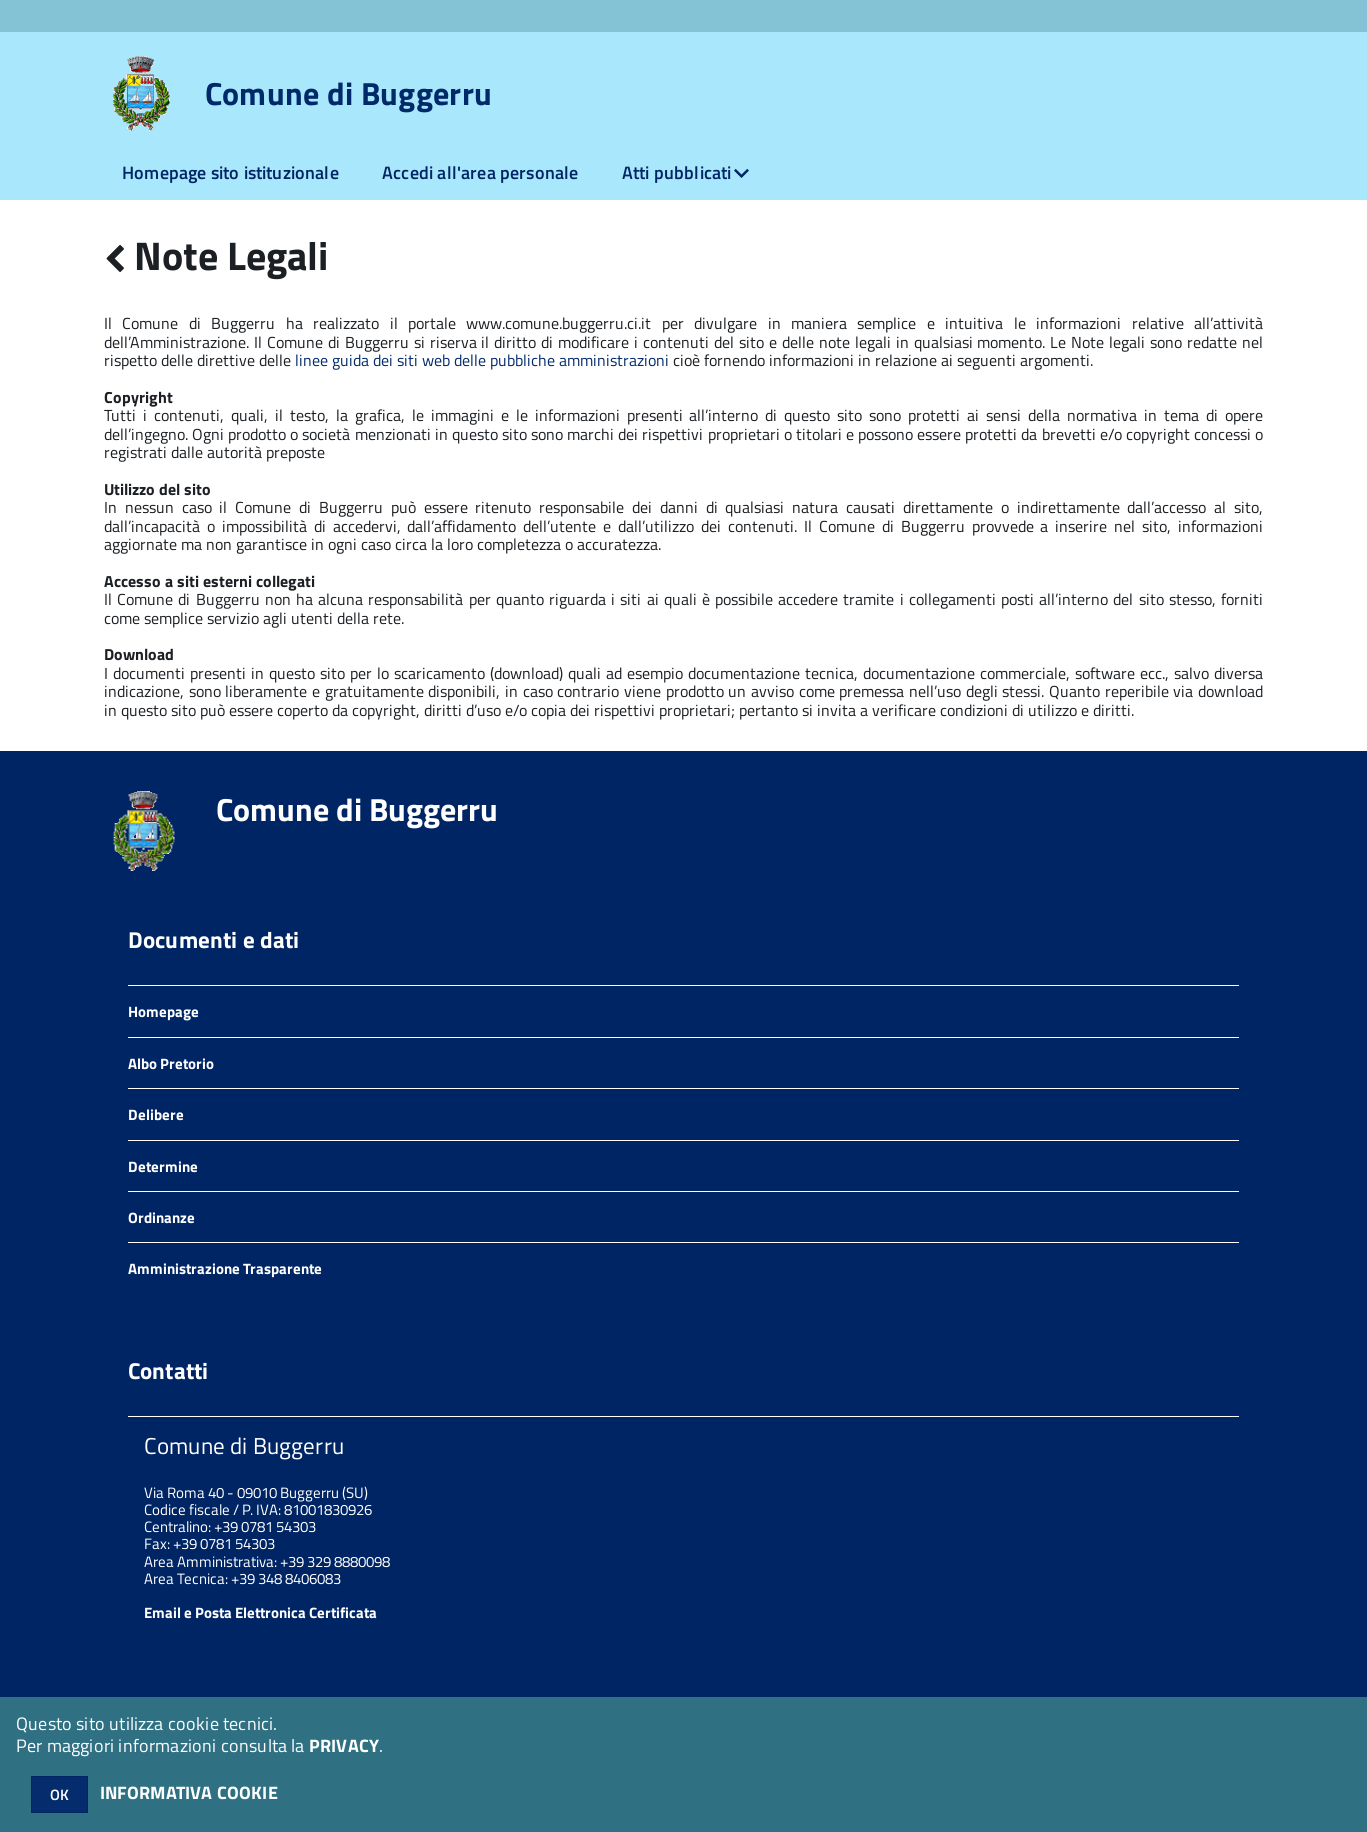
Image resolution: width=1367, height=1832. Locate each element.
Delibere (156, 1114)
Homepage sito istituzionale (230, 172)
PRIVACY (344, 1745)
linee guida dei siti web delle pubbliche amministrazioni (482, 360)
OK (59, 1794)
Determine (163, 1166)
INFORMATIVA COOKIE (189, 1792)
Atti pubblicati (677, 172)
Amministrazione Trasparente (225, 1268)
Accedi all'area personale (480, 172)
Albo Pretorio (171, 1063)
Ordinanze (161, 1217)
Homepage (163, 1011)
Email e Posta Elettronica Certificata (260, 1612)
